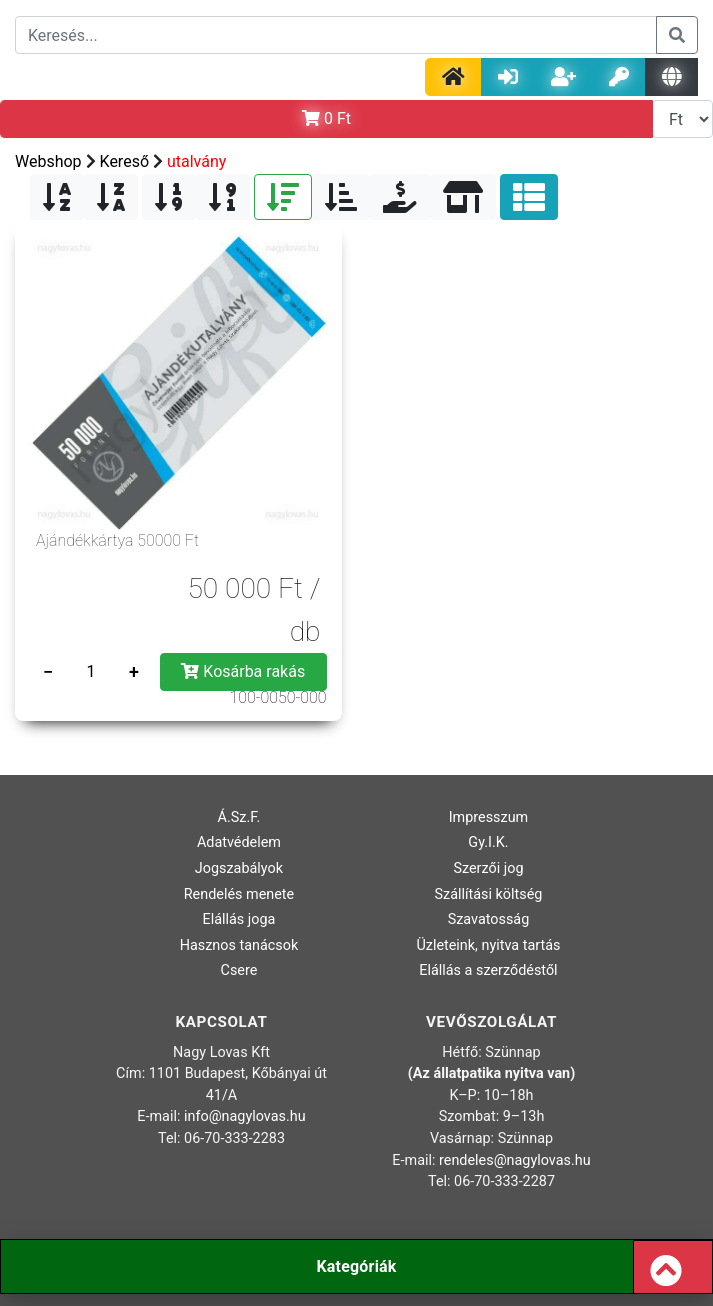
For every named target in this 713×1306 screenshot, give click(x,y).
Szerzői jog (488, 868)
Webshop (48, 161)
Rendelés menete (239, 894)
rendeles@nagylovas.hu (515, 1160)
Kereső (124, 161)
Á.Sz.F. (239, 817)
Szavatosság (489, 919)
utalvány (196, 161)
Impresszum (489, 817)
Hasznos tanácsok (239, 945)
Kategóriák (356, 1266)
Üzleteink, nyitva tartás (488, 945)
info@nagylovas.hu (245, 1116)
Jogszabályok (239, 868)
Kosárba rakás (243, 671)
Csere (239, 970)
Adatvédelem (239, 842)
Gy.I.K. (488, 842)
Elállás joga (239, 919)
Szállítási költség (488, 894)
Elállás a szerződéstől (488, 970)
